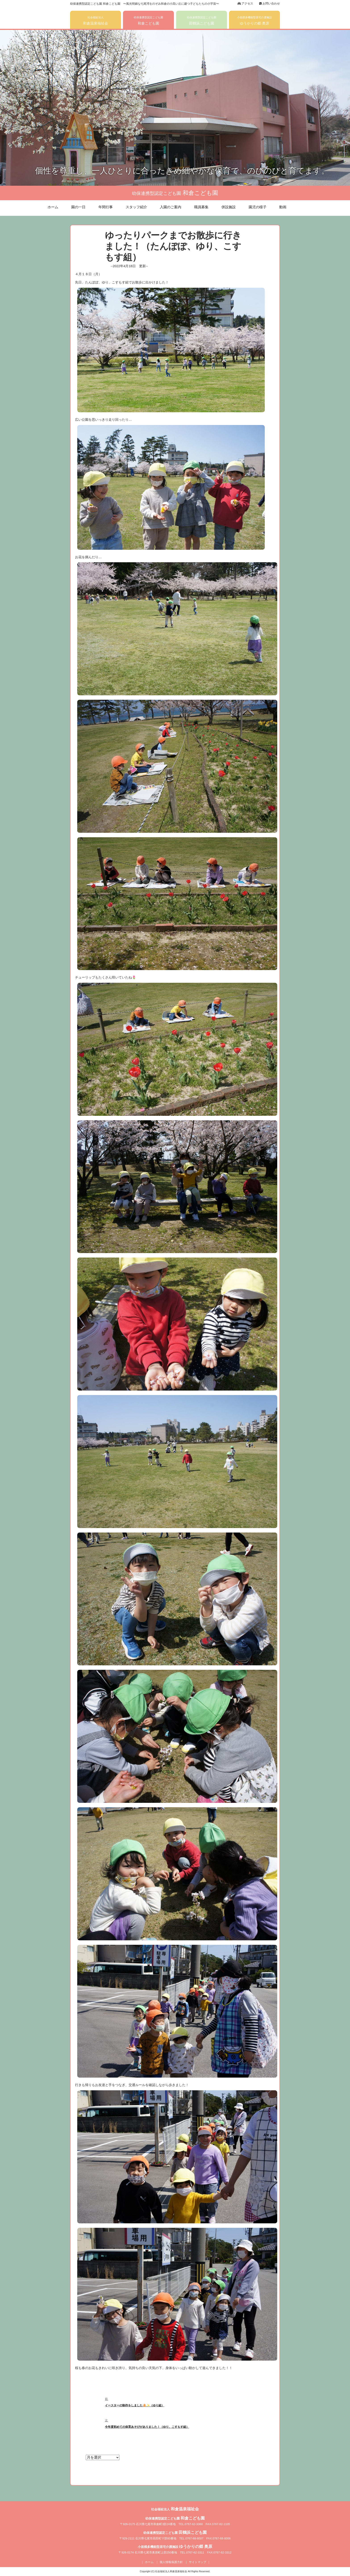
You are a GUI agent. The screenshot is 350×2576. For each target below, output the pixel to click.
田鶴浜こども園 (201, 20)
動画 (282, 207)
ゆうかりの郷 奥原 (254, 20)
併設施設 (228, 207)
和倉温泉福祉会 (95, 20)
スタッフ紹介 (136, 207)
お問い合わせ (269, 3)
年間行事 (105, 207)
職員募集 (201, 207)
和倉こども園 (148, 20)
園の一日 (78, 207)
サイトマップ (197, 2562)
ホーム (53, 207)
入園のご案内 (170, 207)
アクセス (245, 3)
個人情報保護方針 (171, 2562)
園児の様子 (258, 207)
